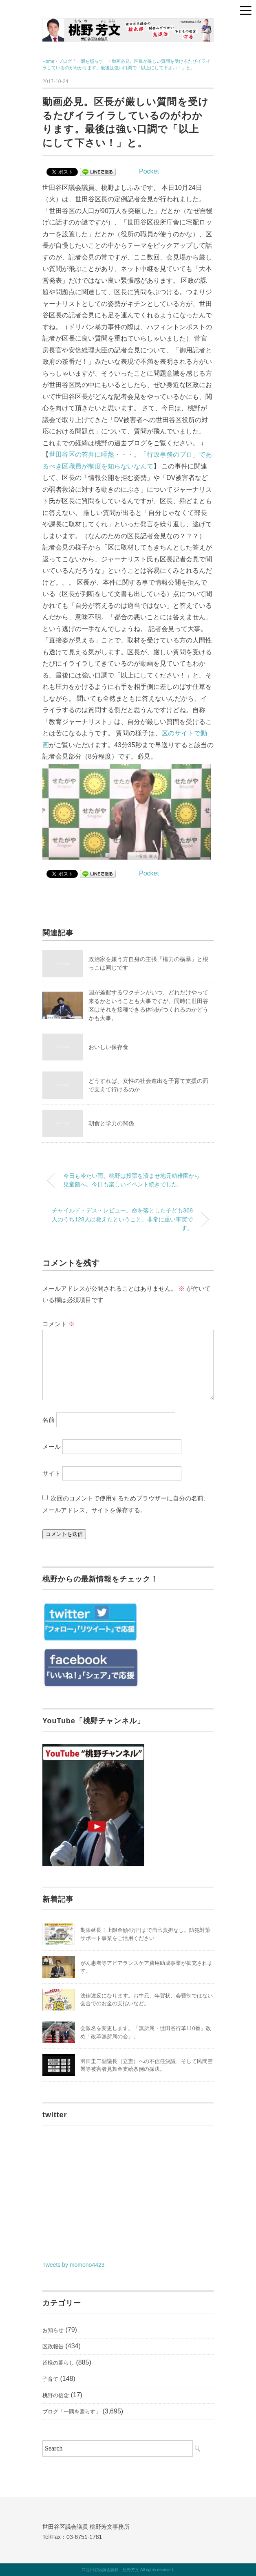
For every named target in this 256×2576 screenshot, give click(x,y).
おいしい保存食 (108, 1047)
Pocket (149, 171)
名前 (48, 1419)
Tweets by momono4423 (73, 2264)
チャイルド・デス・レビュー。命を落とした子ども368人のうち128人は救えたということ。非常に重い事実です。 (122, 1219)
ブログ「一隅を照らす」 (71, 2412)
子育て (50, 2379)
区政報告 (53, 2346)
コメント (58, 1323)
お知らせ (53, 2330)
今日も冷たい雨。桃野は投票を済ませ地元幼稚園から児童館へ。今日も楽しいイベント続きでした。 (131, 1180)
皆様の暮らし (58, 2363)
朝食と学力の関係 (111, 1123)
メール (51, 1446)
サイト (51, 1472)
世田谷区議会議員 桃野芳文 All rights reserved (129, 2569)
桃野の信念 (55, 2395)
